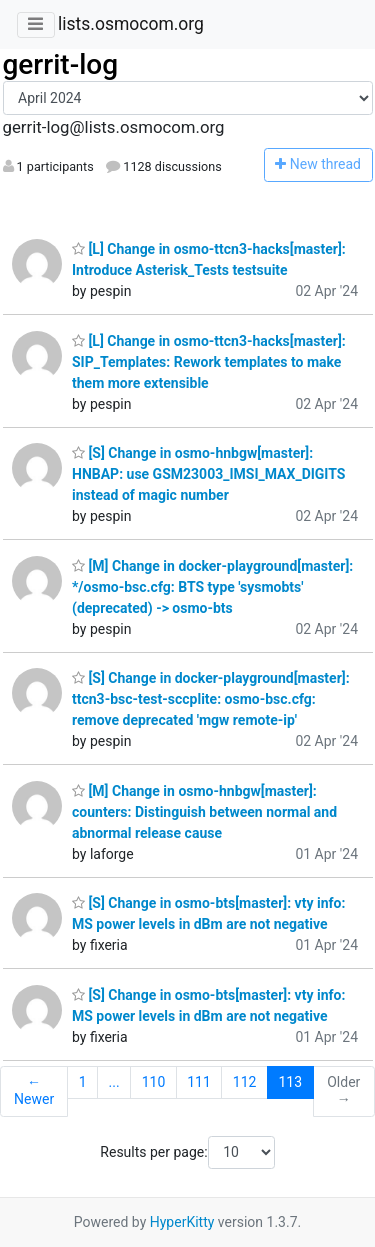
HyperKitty (182, 1222)
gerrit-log (61, 64)
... (114, 1082)
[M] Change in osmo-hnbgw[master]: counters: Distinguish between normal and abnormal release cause (204, 812)
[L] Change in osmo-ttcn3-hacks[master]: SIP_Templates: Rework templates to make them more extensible (209, 362)
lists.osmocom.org (131, 24)
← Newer (34, 1091)
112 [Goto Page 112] (245, 1082)
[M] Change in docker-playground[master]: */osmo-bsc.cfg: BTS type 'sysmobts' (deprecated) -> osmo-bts (212, 587)
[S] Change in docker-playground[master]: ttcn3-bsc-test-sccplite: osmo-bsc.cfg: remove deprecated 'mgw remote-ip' (211, 699)
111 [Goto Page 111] (199, 1082)
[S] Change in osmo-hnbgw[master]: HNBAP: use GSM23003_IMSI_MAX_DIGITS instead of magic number (208, 474)
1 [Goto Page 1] (83, 1082)
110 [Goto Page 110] (154, 1082)
